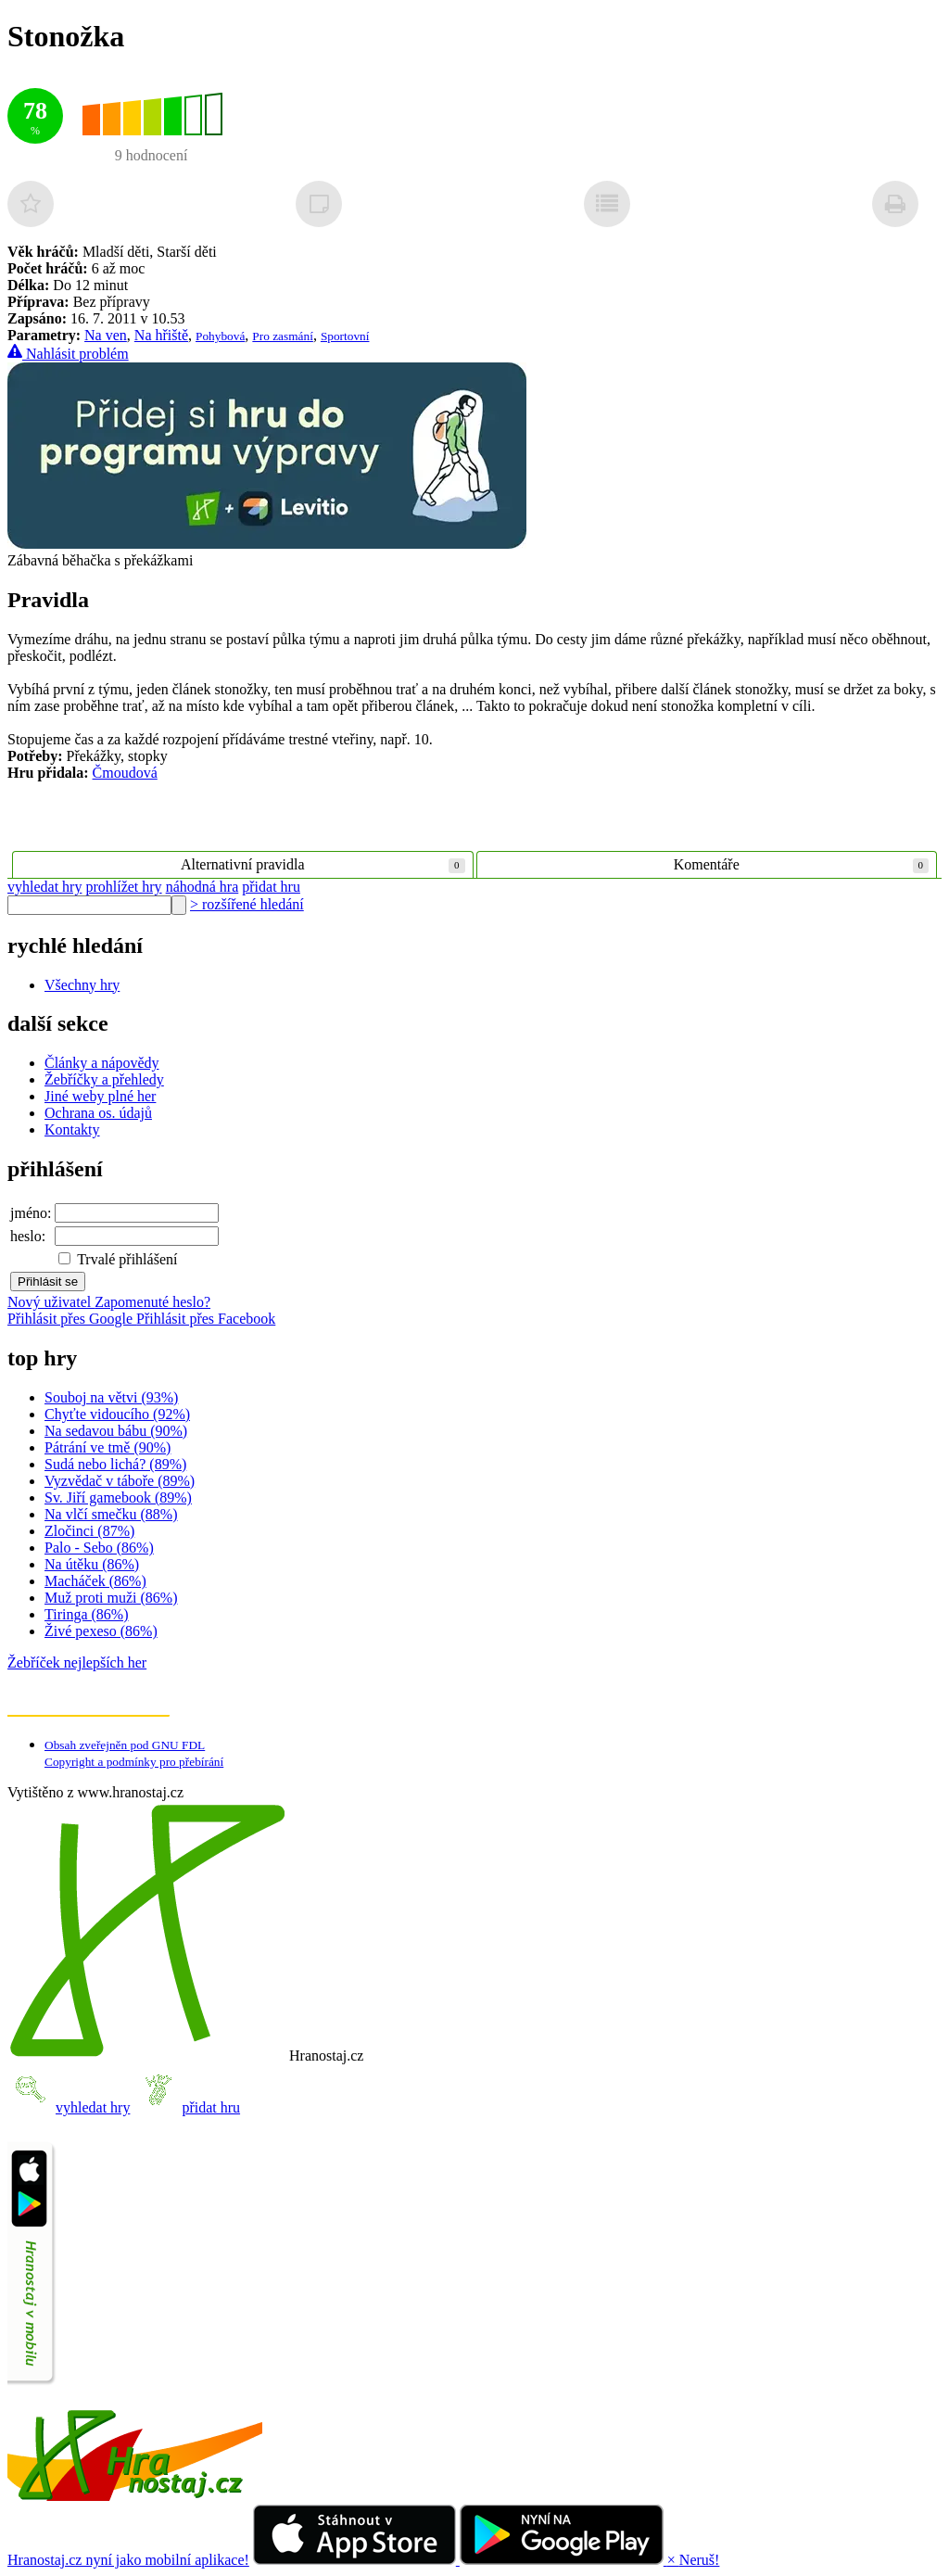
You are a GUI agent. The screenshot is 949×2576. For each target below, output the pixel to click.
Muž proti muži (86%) (111, 1597)
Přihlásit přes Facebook (205, 1318)
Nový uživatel (51, 1302)
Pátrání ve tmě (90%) (107, 1447)
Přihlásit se (48, 1281)
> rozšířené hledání (247, 904)
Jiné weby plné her (100, 1096)
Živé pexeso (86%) (101, 1631)
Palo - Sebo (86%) (99, 1547)
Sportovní (345, 336)
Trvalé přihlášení (117, 1259)
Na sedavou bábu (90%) (115, 1431)
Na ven (105, 335)
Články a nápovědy (101, 1063)
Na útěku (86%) (91, 1564)
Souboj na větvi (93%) (111, 1397)
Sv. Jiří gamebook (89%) (118, 1497)
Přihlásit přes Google (71, 1318)
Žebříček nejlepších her (76, 1662)
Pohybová (220, 336)
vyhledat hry (44, 887)
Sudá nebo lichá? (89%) (115, 1464)
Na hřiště (161, 335)
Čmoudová (125, 772)
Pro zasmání (282, 336)
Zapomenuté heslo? (152, 1302)
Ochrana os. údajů (98, 1113)
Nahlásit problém (68, 354)
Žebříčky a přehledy (104, 1079)
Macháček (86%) (95, 1581)
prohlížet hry (123, 887)
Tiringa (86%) (86, 1614)
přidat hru (271, 887)
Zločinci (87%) (89, 1531)
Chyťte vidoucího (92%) (117, 1414)
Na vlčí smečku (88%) (111, 1514)
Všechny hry (82, 985)
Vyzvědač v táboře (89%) (119, 1481)
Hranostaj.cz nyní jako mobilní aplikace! (128, 2560)
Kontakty (72, 1129)
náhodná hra (202, 887)
